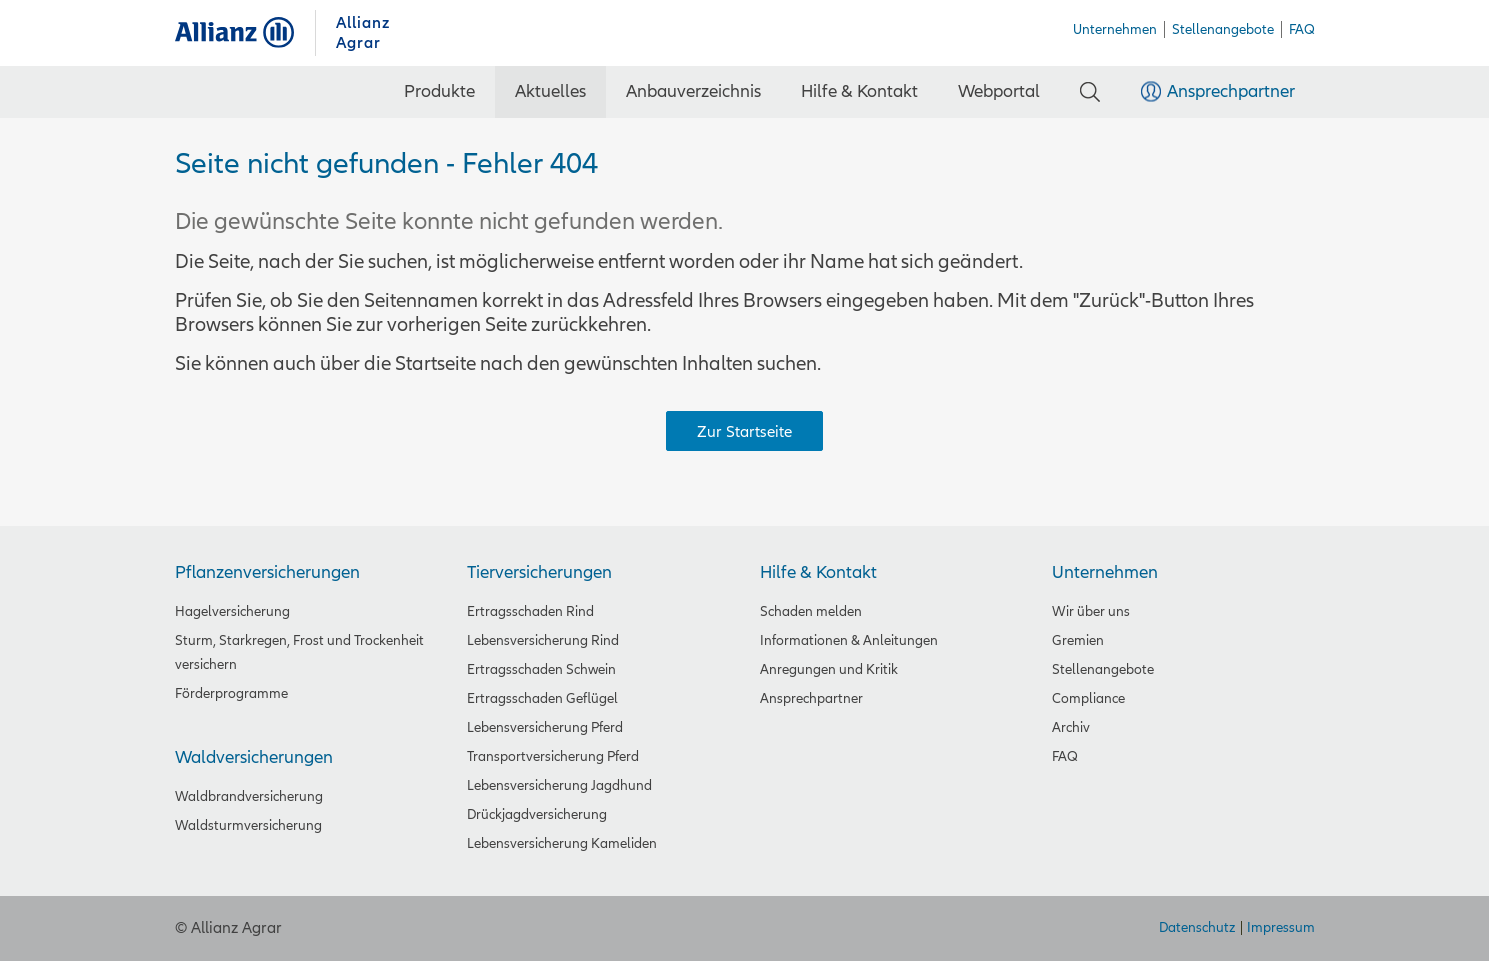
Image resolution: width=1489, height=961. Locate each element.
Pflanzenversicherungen (267, 572)
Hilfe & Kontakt (818, 572)
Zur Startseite (744, 432)
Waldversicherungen (254, 757)
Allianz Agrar (245, 32)
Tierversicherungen (539, 572)
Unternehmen (1105, 572)
